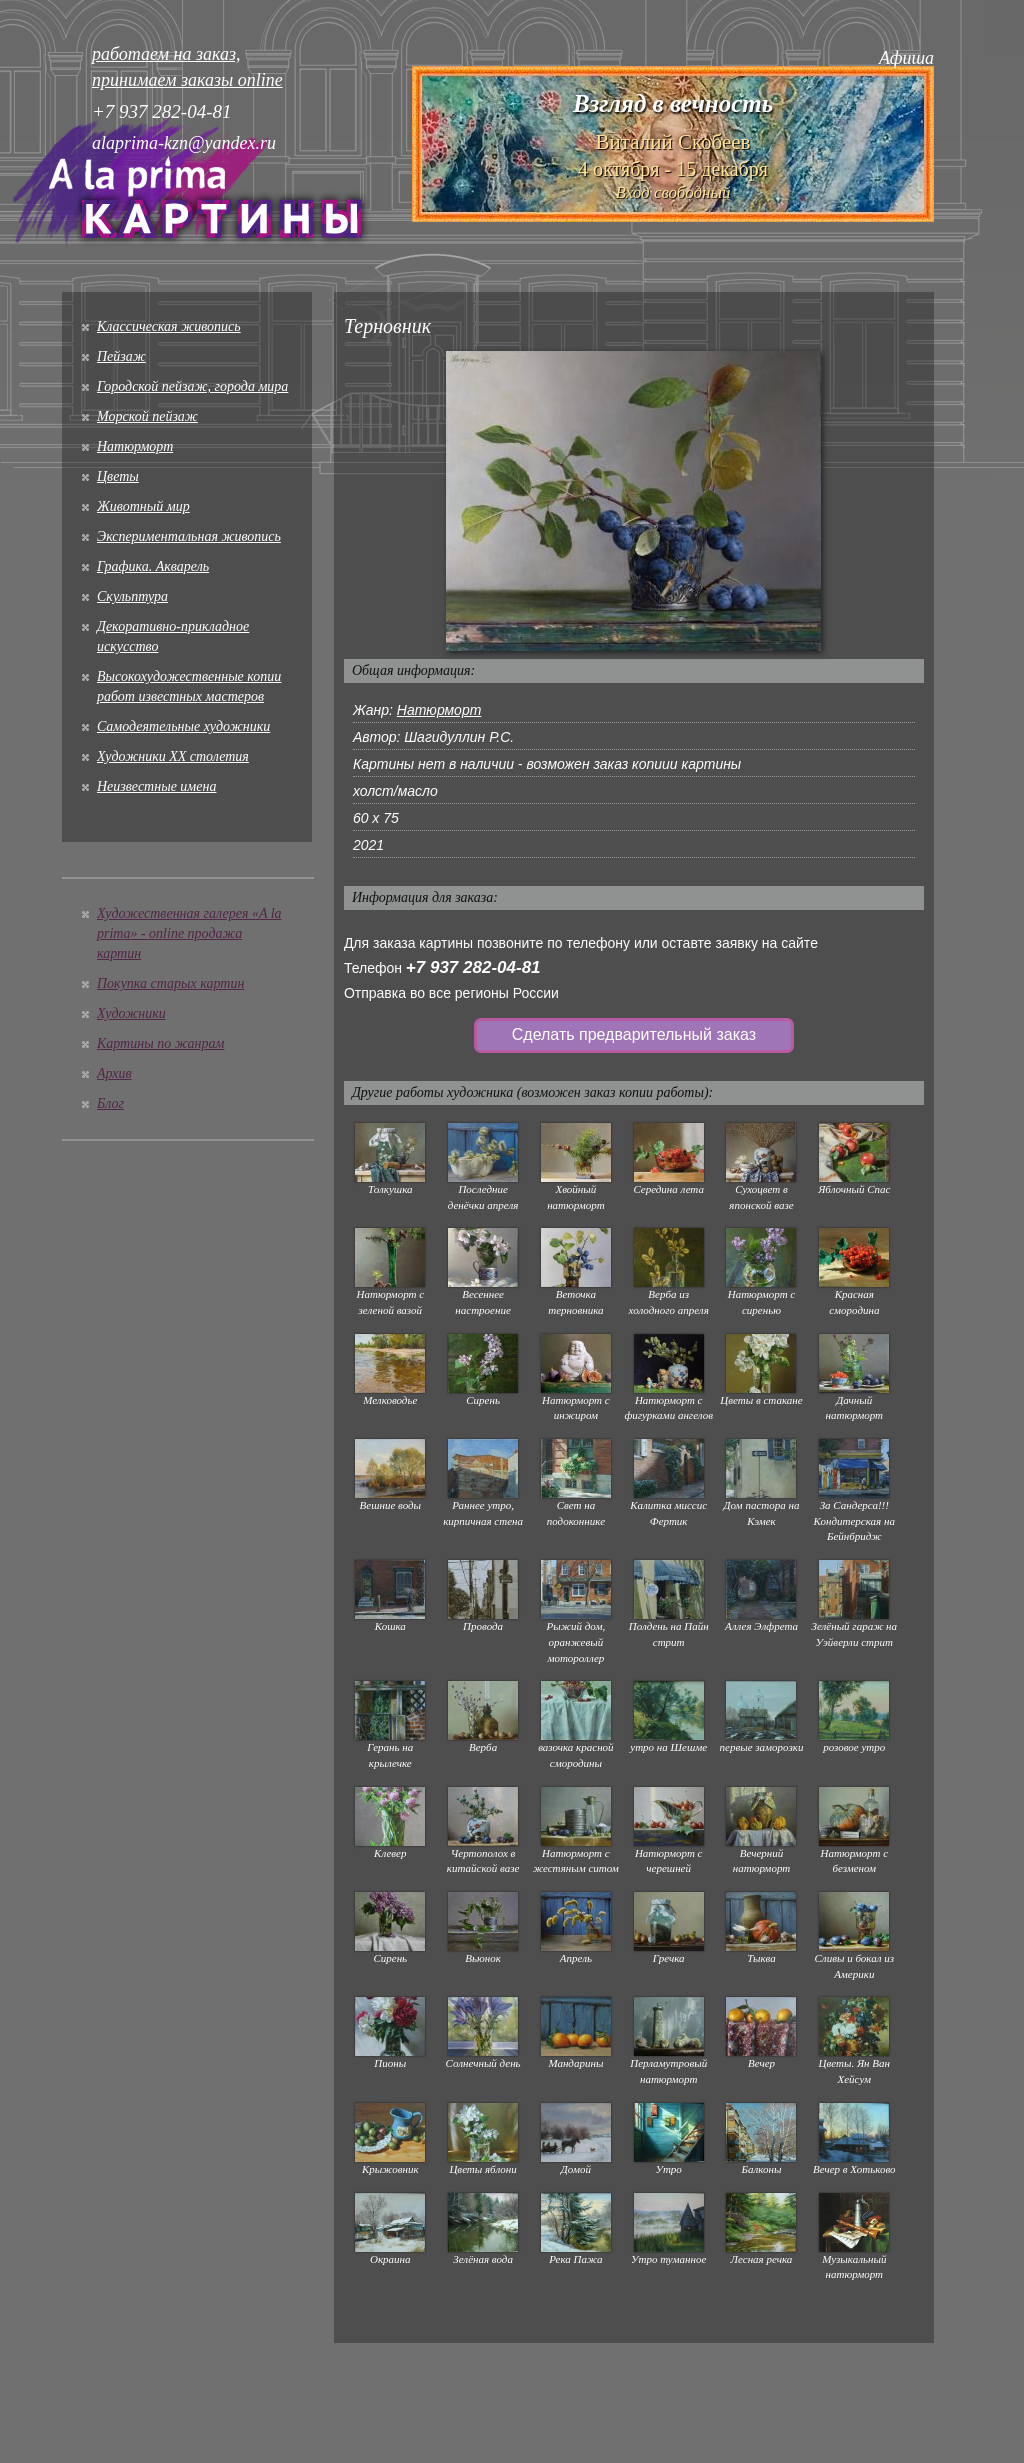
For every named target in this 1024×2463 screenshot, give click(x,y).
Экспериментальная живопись (189, 536)
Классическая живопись (169, 326)
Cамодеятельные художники (183, 726)
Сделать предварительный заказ (634, 1034)
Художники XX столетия (173, 756)
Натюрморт (135, 446)
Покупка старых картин (170, 983)
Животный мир (143, 506)
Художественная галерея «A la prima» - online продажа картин (189, 933)
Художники (131, 1013)
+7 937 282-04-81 (473, 967)
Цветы (118, 476)
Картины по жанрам (160, 1043)
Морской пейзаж (147, 416)
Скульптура (132, 596)
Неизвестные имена (156, 786)
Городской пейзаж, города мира (192, 386)
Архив (114, 1073)
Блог (110, 1103)
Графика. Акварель (153, 566)
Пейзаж (121, 356)
